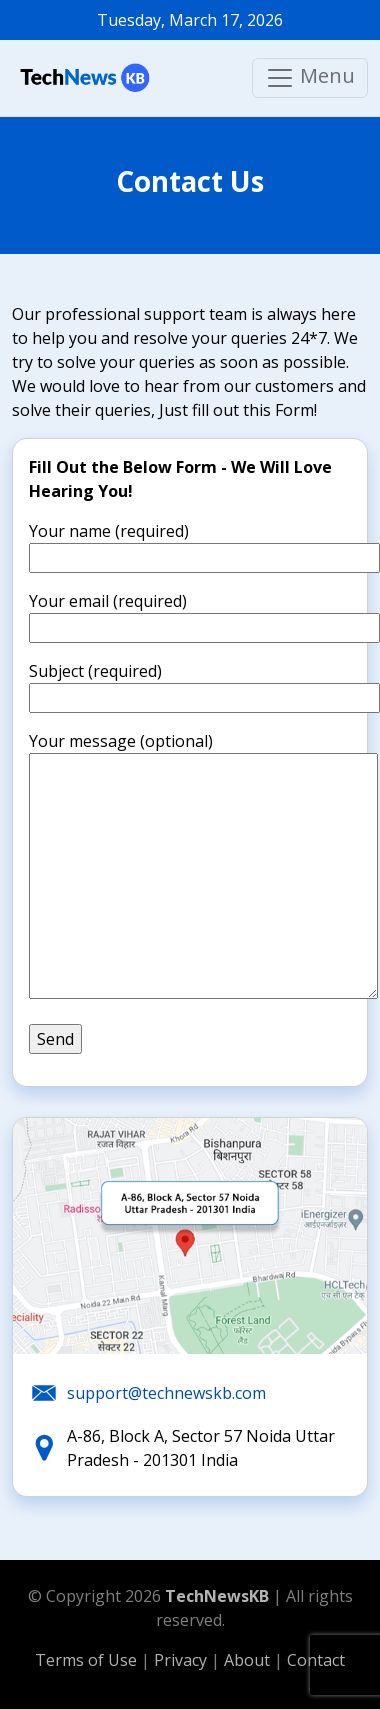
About (249, 1660)
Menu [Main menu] (310, 77)
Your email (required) (204, 614)
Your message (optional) (203, 867)
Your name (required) (204, 544)
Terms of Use (86, 1660)
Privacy (182, 1660)
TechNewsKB (217, 1596)
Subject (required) (204, 684)
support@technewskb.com (166, 1393)
